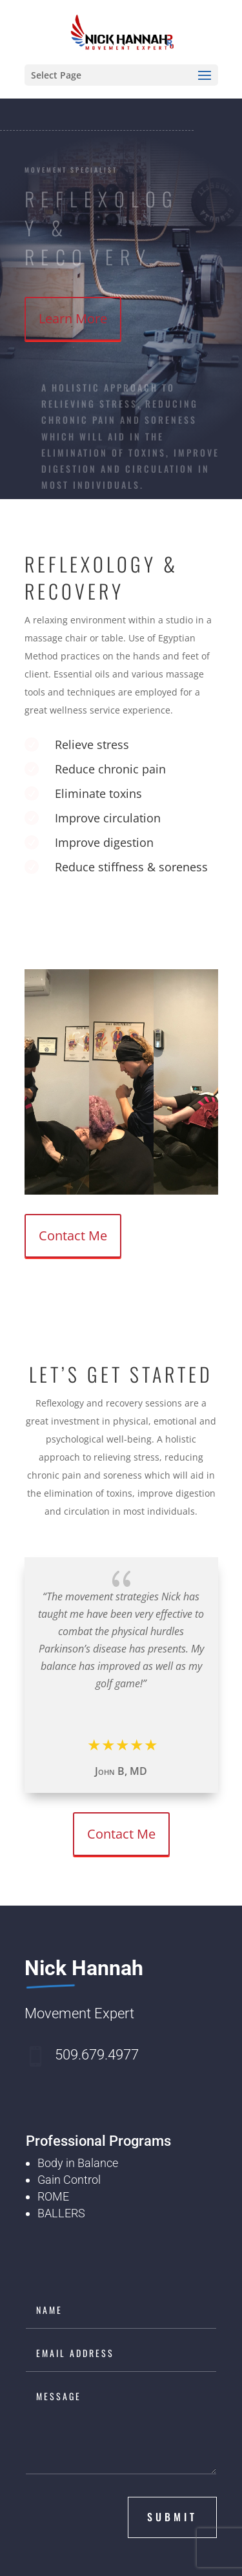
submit (172, 2516)
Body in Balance (77, 2163)
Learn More (73, 318)
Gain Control (69, 2179)
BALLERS (61, 2213)
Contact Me (73, 1235)
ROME (53, 2196)
